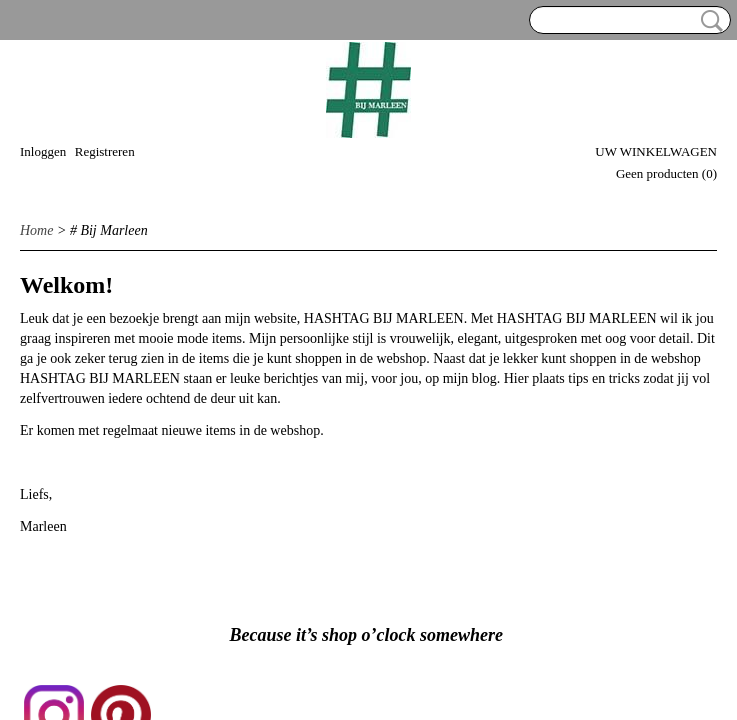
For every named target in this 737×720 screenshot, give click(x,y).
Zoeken (708, 21)
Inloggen (43, 151)
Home (36, 230)
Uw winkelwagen (656, 151)
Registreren (105, 151)
